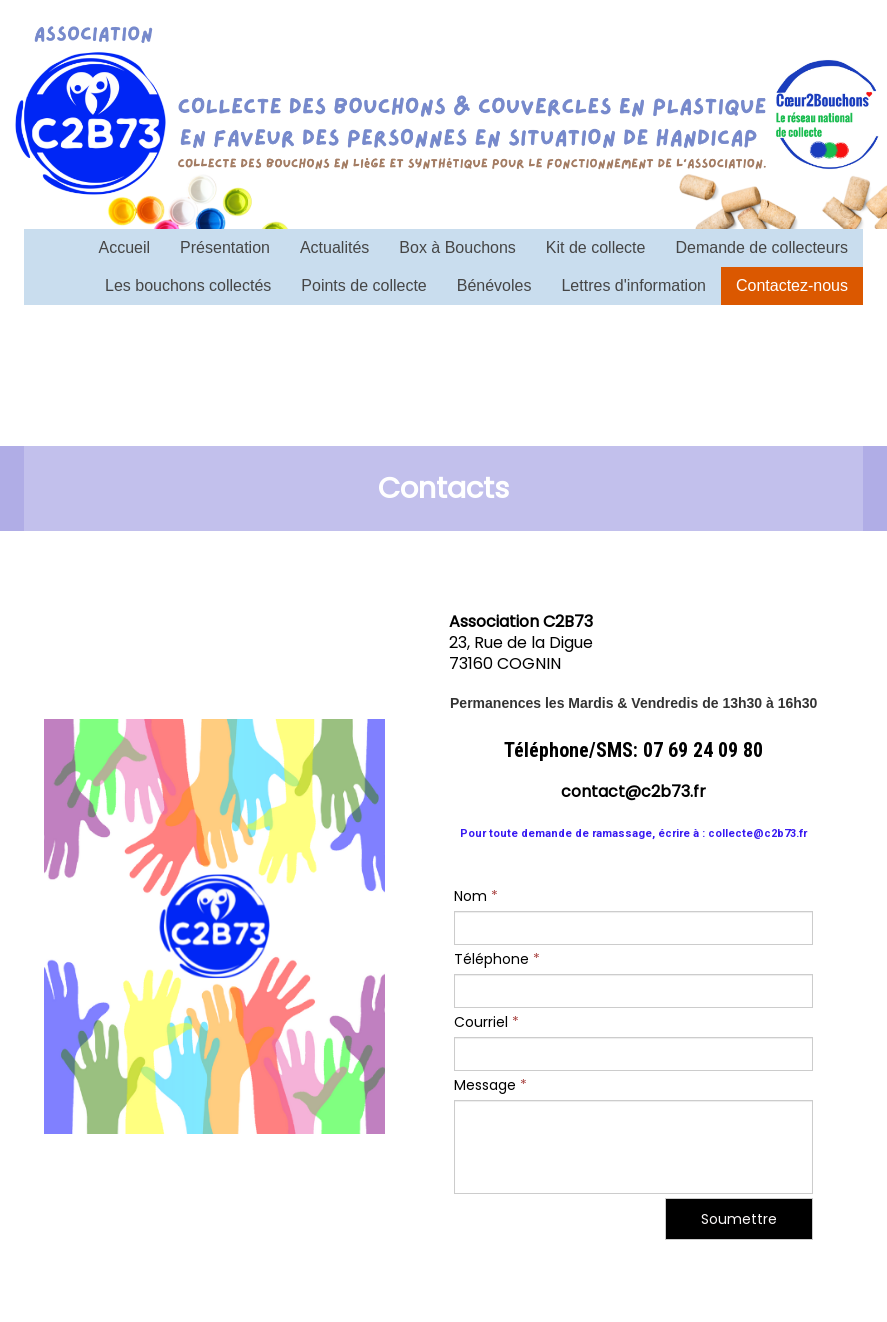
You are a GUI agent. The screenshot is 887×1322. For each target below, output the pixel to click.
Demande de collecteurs (761, 247)
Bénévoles (494, 285)
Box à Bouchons (457, 247)
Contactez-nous (792, 285)
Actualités (334, 247)
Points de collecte (363, 285)
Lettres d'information (633, 285)
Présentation (225, 247)
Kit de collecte (596, 247)
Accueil (125, 247)
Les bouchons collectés (188, 285)
